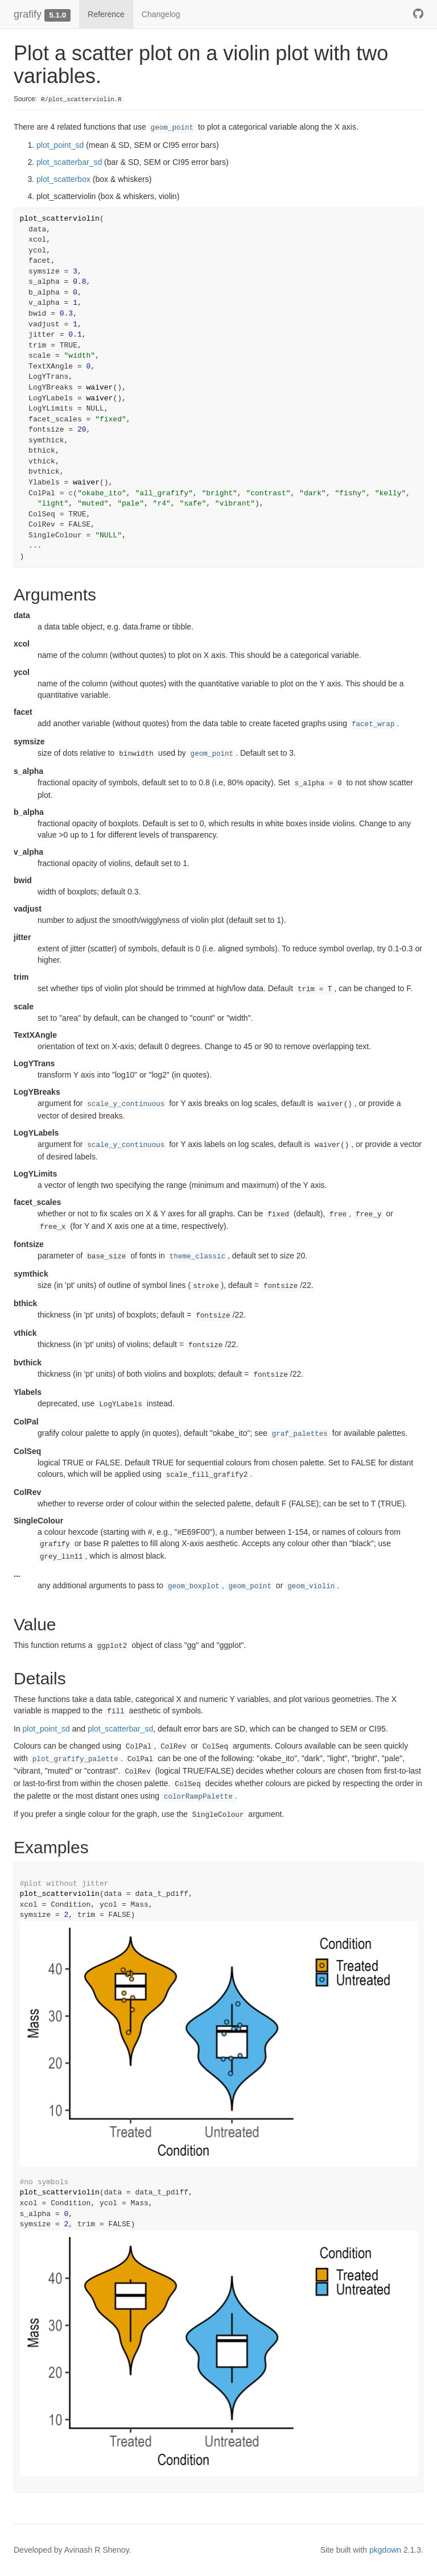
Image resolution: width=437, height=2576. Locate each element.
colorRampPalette (198, 1797)
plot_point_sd (60, 145)
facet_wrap (373, 724)
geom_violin (311, 1587)
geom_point (172, 128)
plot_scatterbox (63, 179)
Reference (106, 14)
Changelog (161, 14)
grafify (28, 14)
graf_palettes (300, 1434)
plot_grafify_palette (75, 1759)
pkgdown (385, 2549)
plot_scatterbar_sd (69, 162)
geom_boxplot (194, 1587)
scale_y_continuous (125, 1104)
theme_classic (197, 1257)
